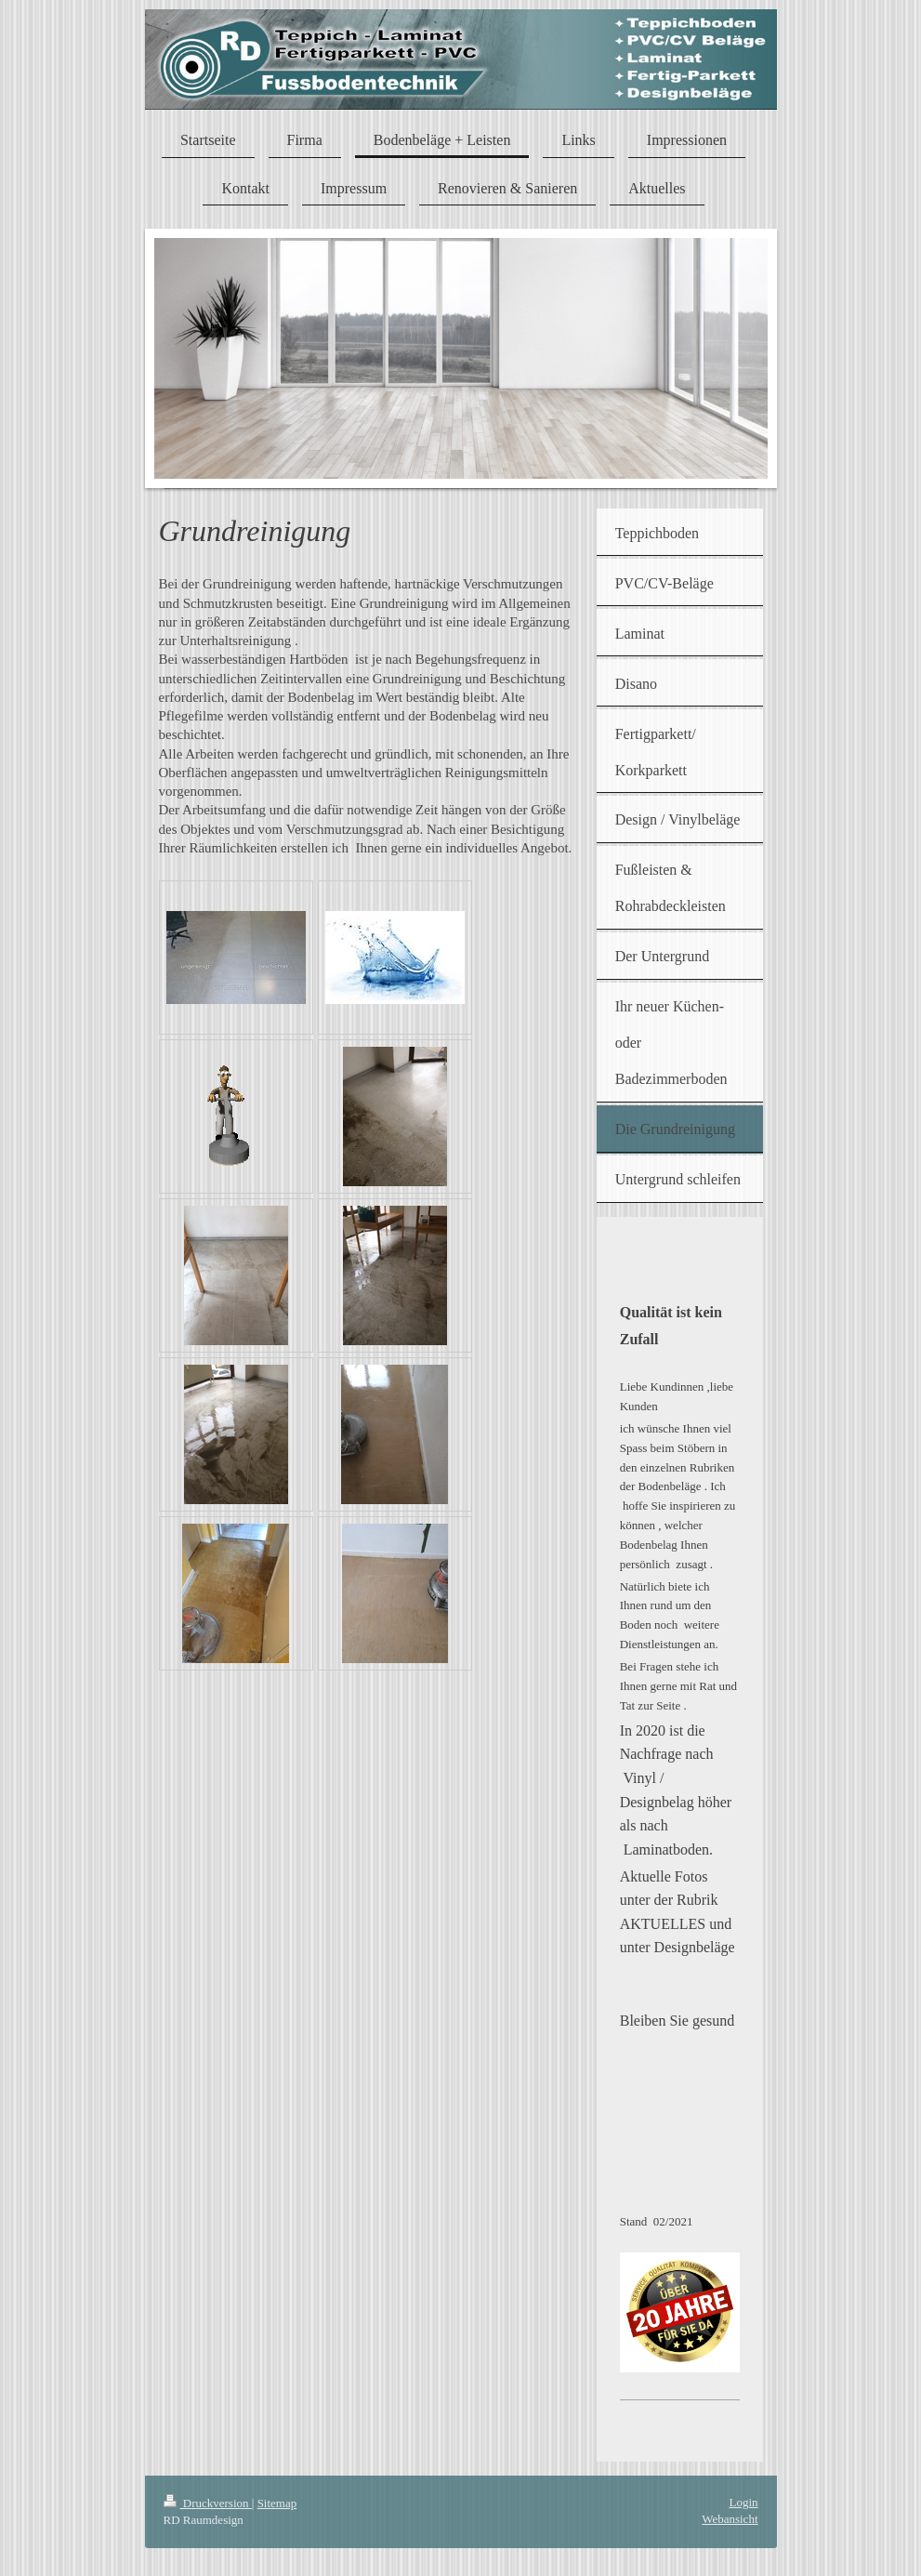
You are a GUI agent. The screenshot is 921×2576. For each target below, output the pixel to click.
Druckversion (208, 2503)
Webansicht (729, 2519)
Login (743, 2502)
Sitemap (277, 2503)
